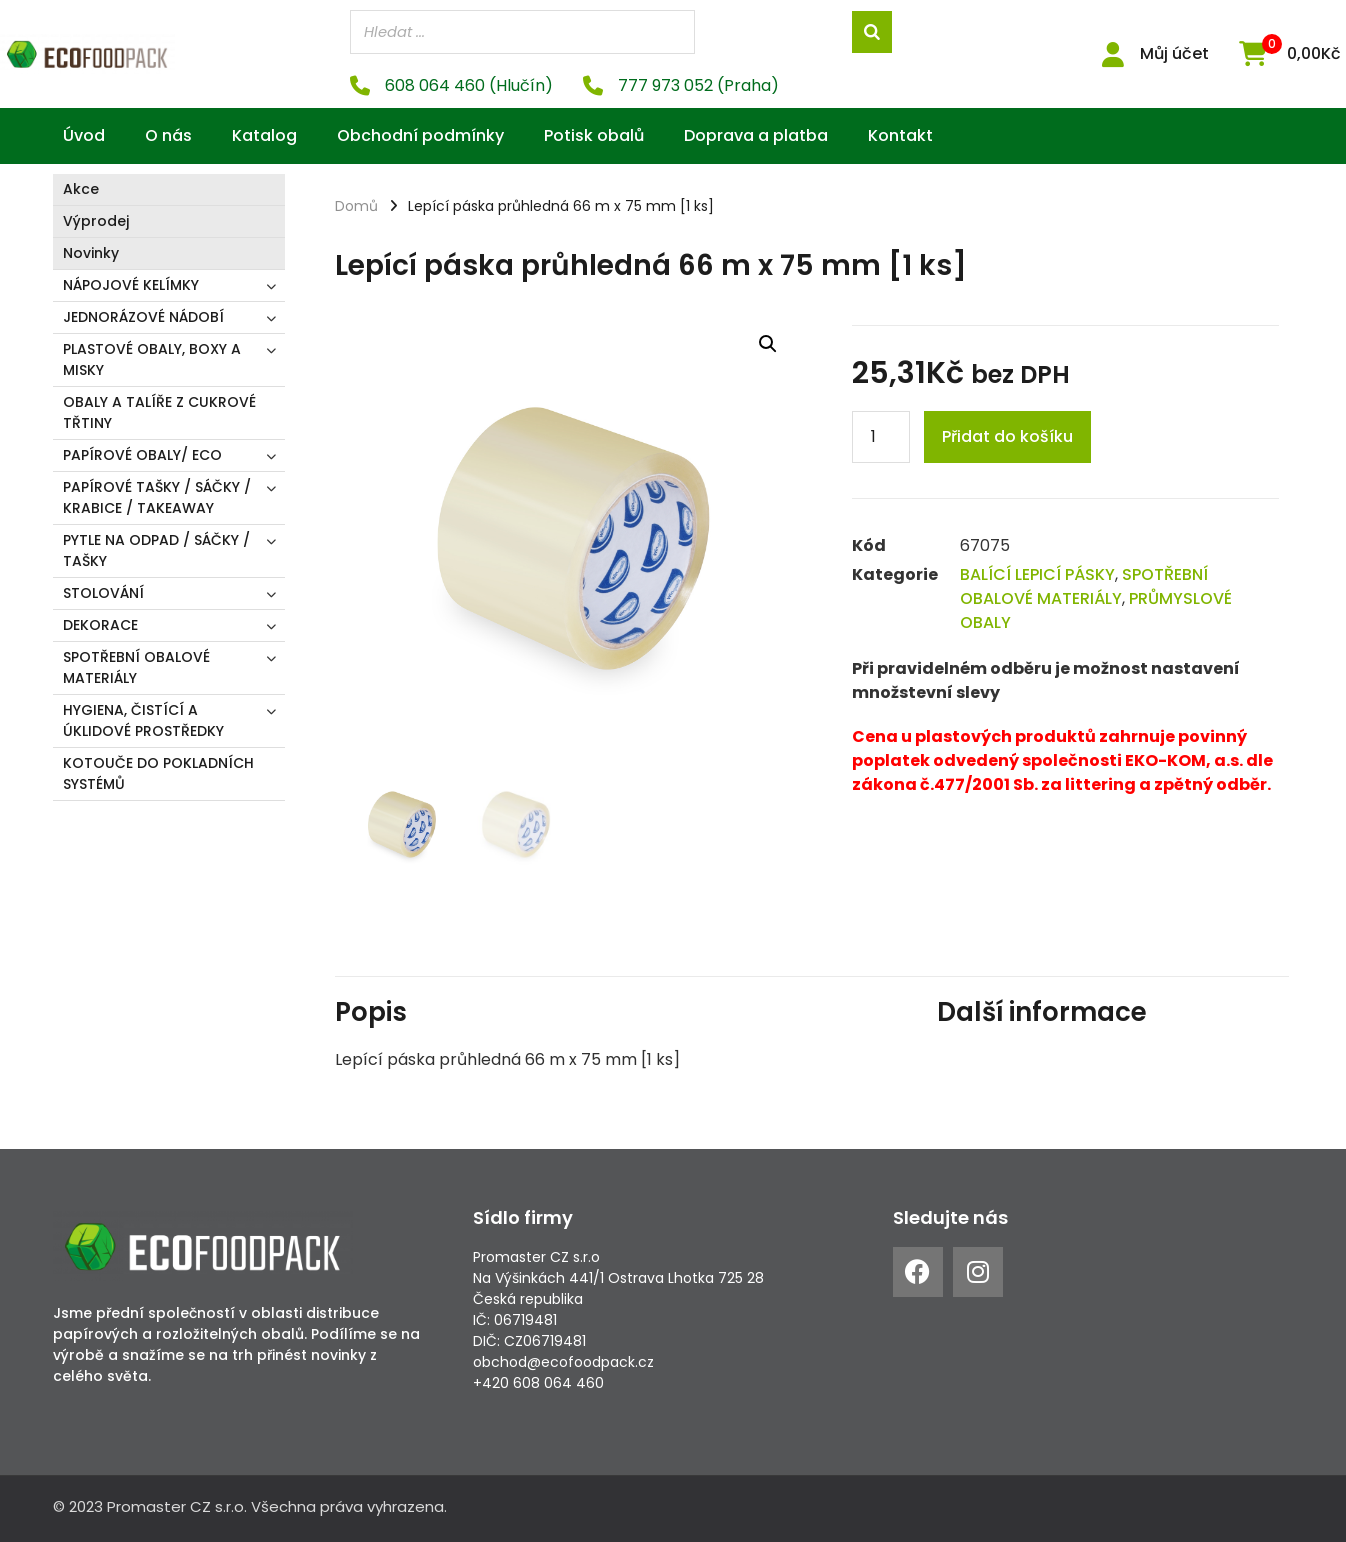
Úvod (84, 134)
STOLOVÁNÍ (103, 592)
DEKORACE (100, 624)
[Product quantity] (881, 436)
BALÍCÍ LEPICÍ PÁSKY (1037, 573)
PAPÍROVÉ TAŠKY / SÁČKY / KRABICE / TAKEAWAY (157, 496)
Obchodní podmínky (420, 134)
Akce (81, 188)
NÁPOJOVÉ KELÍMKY (131, 284)
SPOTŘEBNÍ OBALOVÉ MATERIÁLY (136, 666)
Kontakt (900, 134)
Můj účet (1174, 53)
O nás (168, 134)
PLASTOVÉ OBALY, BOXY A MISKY (152, 358)
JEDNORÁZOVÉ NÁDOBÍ (143, 316)
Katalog (264, 134)
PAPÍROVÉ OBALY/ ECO (142, 454)
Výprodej (96, 220)
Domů (356, 205)
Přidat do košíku (1007, 435)
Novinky (91, 252)
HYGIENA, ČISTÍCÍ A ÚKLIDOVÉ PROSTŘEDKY (143, 719)
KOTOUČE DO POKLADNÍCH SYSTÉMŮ (158, 772)
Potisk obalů (594, 134)
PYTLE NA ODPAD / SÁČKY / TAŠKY (156, 549)
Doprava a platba (756, 134)
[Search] (872, 31)
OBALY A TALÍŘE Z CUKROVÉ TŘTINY (159, 411)
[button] (768, 343)
